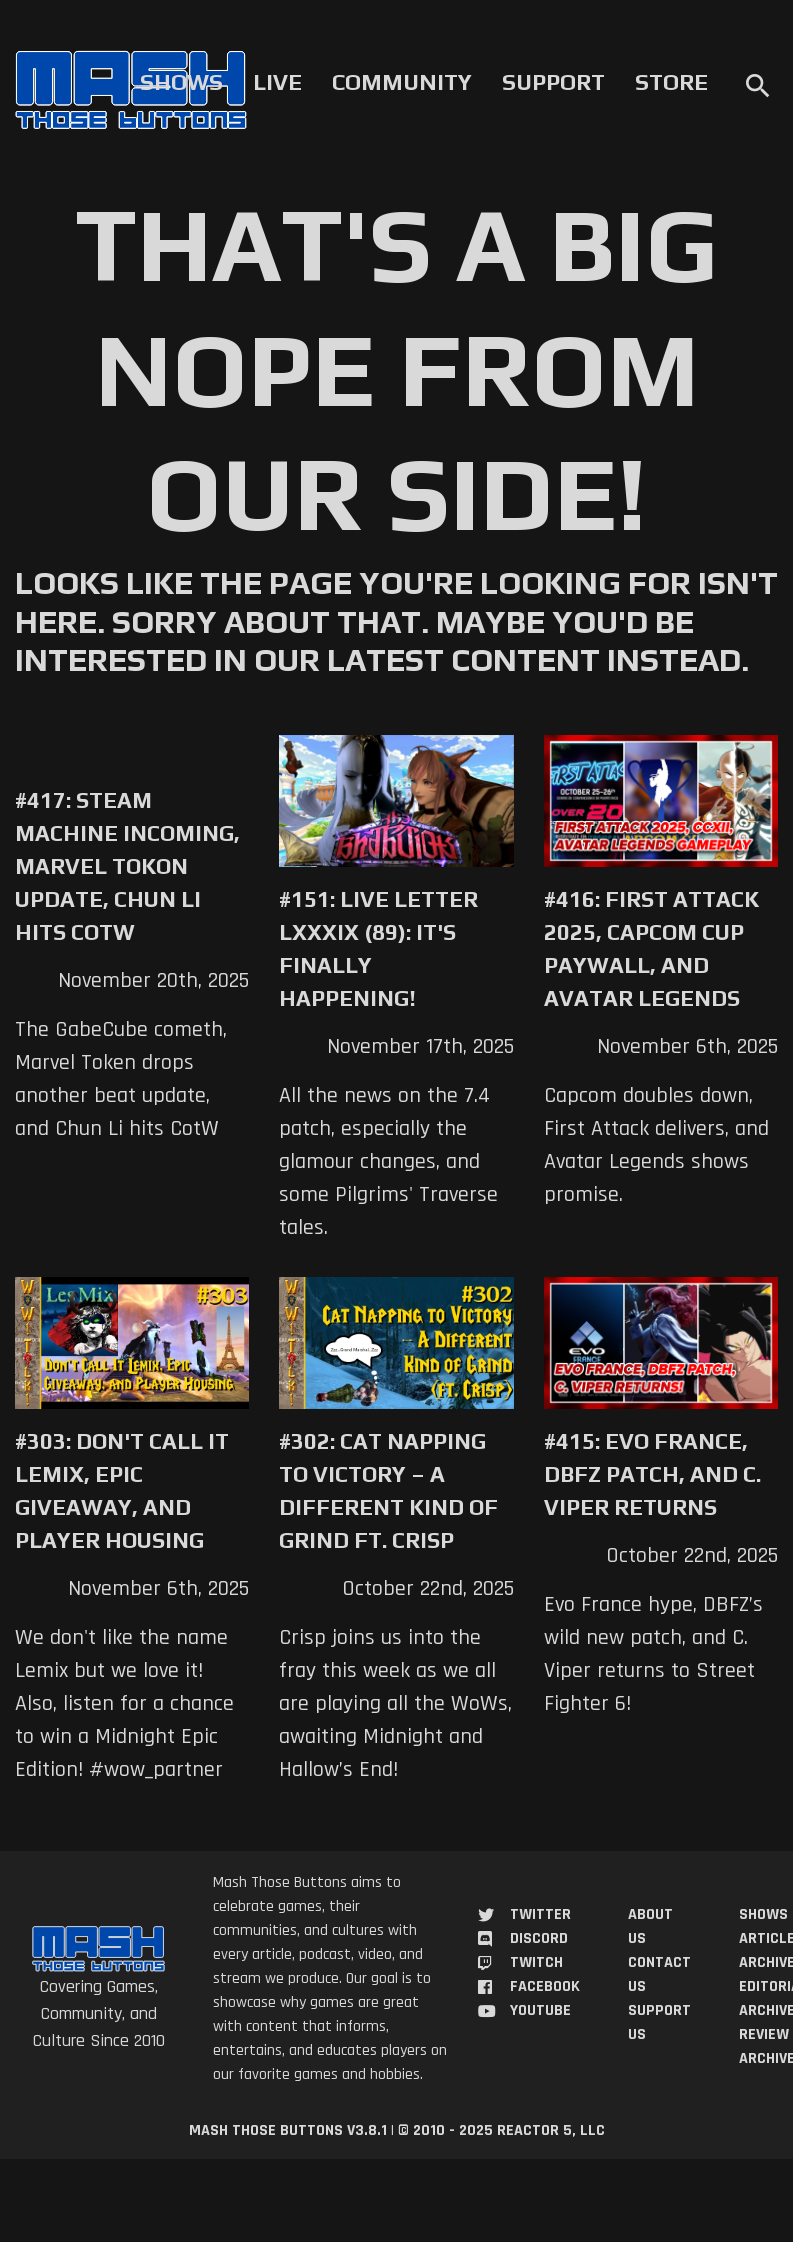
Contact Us (659, 1974)
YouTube (540, 2010)
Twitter (540, 1914)
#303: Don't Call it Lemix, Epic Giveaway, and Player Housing (122, 1490)
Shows (181, 82)
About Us (650, 1926)
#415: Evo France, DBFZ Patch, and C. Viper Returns (652, 1474)
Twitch (536, 1962)
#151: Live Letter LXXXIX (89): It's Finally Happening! (378, 948)
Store (671, 82)
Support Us (659, 2022)
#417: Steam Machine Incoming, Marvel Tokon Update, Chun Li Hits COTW (127, 866)
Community (402, 82)
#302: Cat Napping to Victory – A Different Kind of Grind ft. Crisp (388, 1490)
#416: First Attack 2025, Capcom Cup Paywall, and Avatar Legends (651, 948)
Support (553, 82)
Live (277, 82)
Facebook (545, 1986)
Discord (539, 1938)
